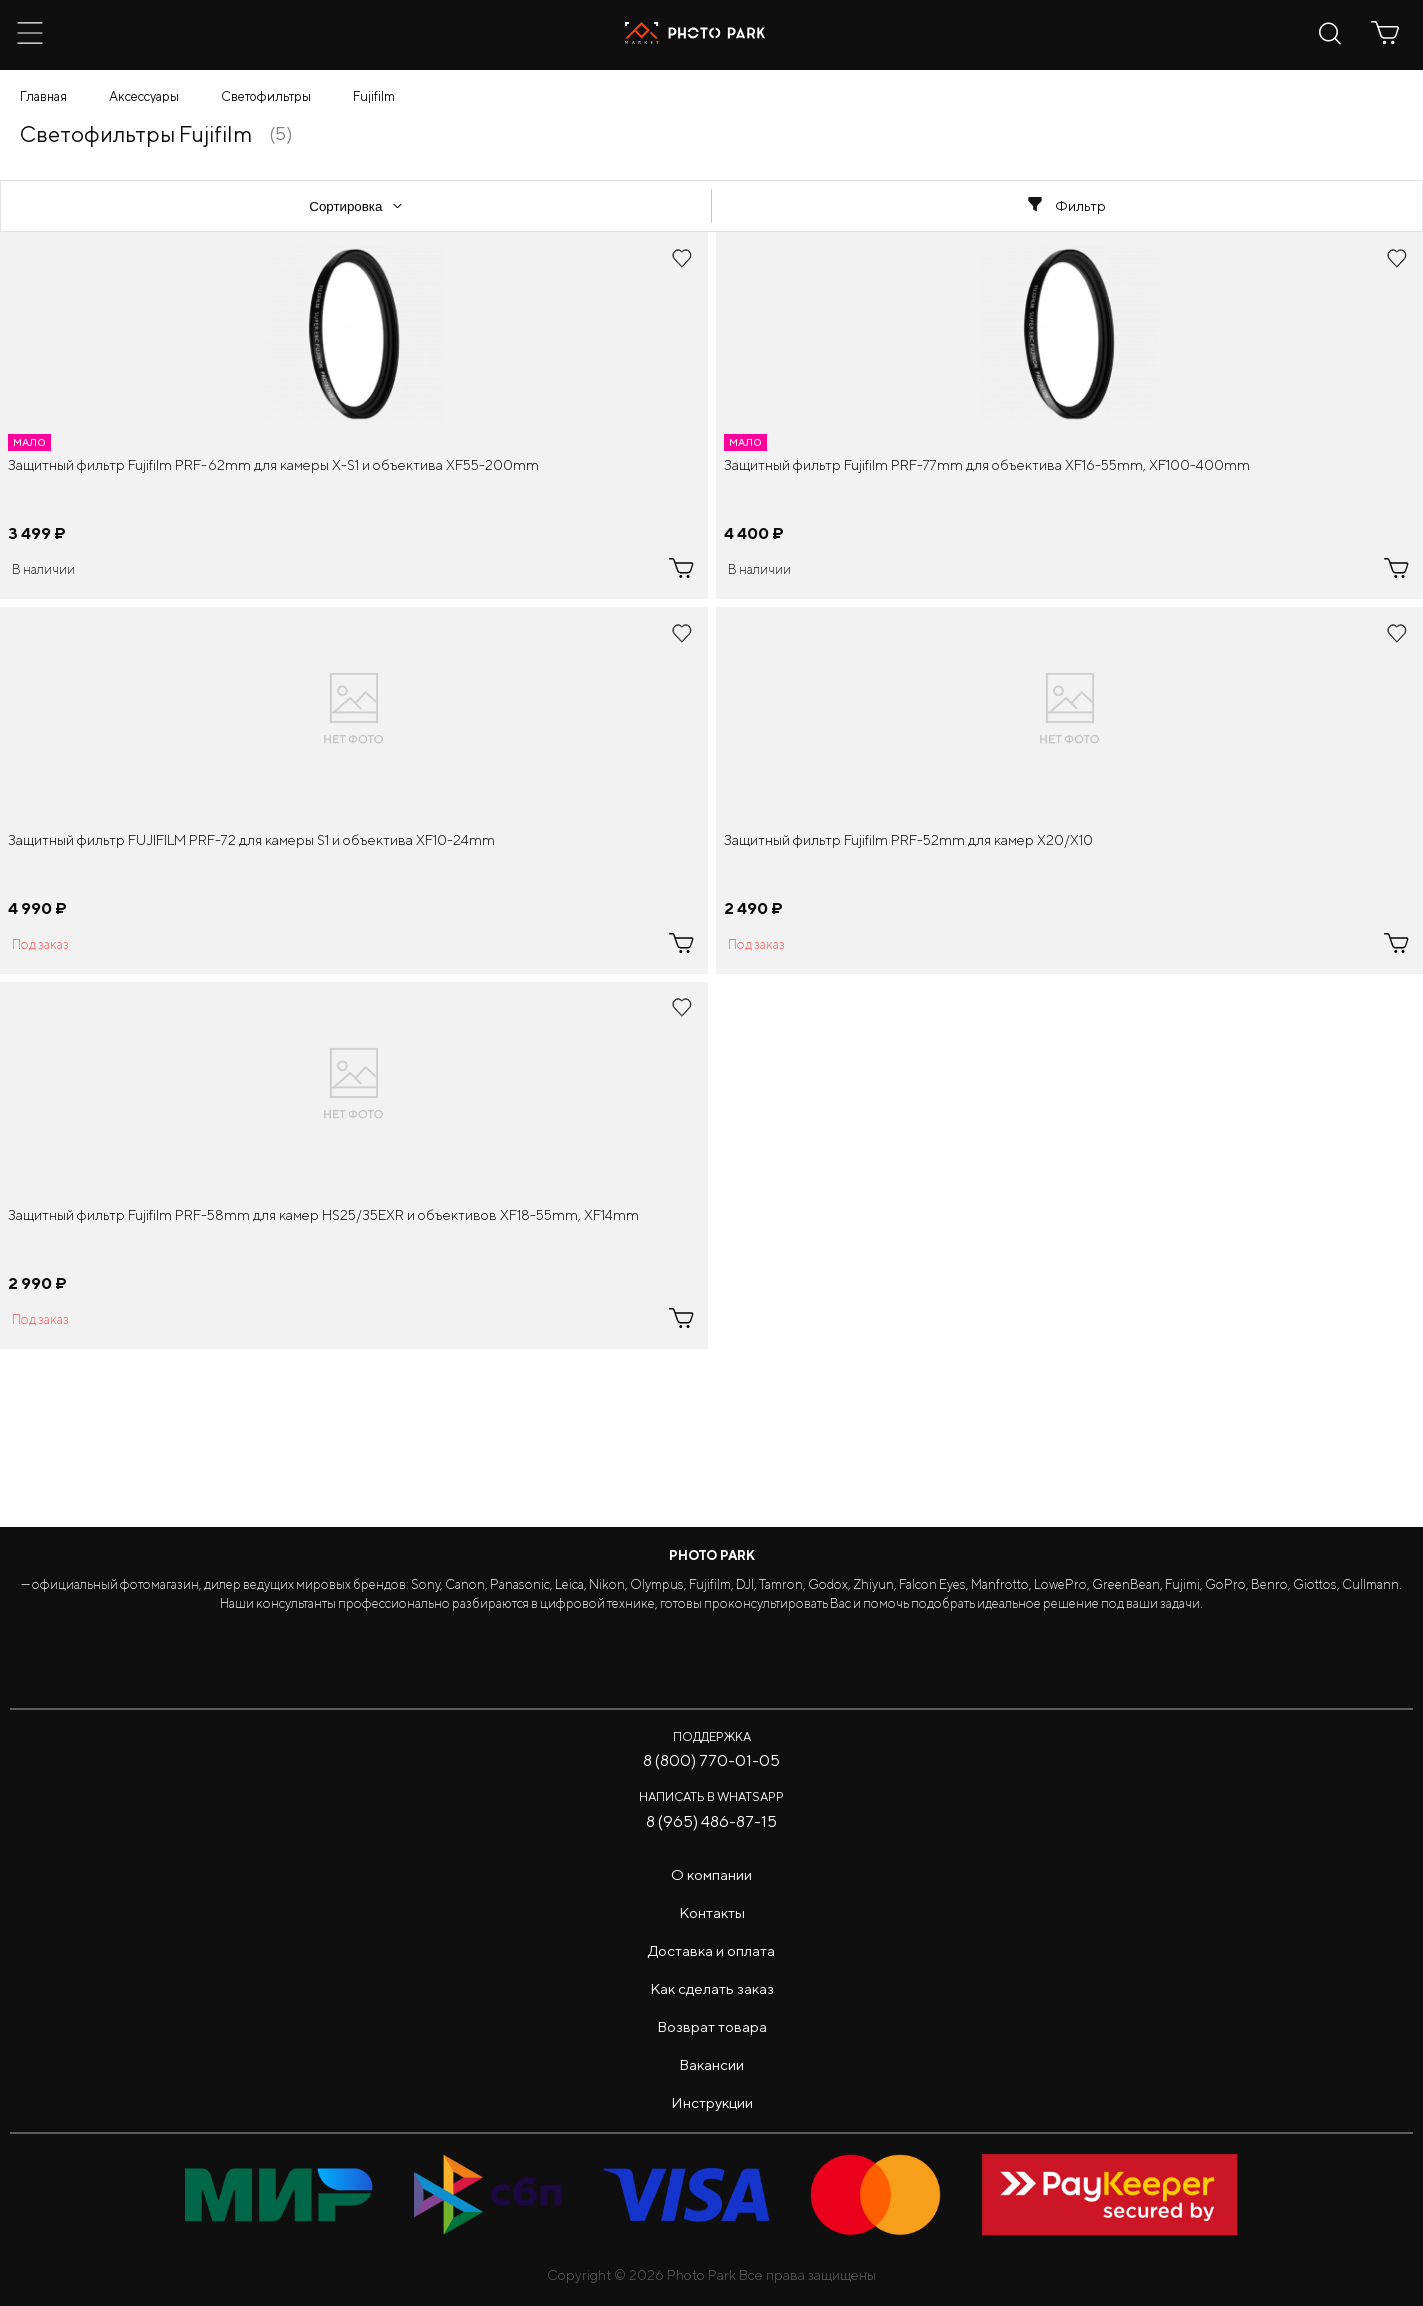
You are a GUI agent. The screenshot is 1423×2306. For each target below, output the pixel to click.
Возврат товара (712, 2026)
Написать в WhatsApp (711, 1796)
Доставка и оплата (711, 1950)
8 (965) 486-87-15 (711, 1821)
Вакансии (711, 2064)
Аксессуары (144, 96)
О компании (711, 1874)
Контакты (712, 1912)
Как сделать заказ (712, 1988)
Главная (43, 96)
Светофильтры (266, 96)
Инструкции (712, 2102)
